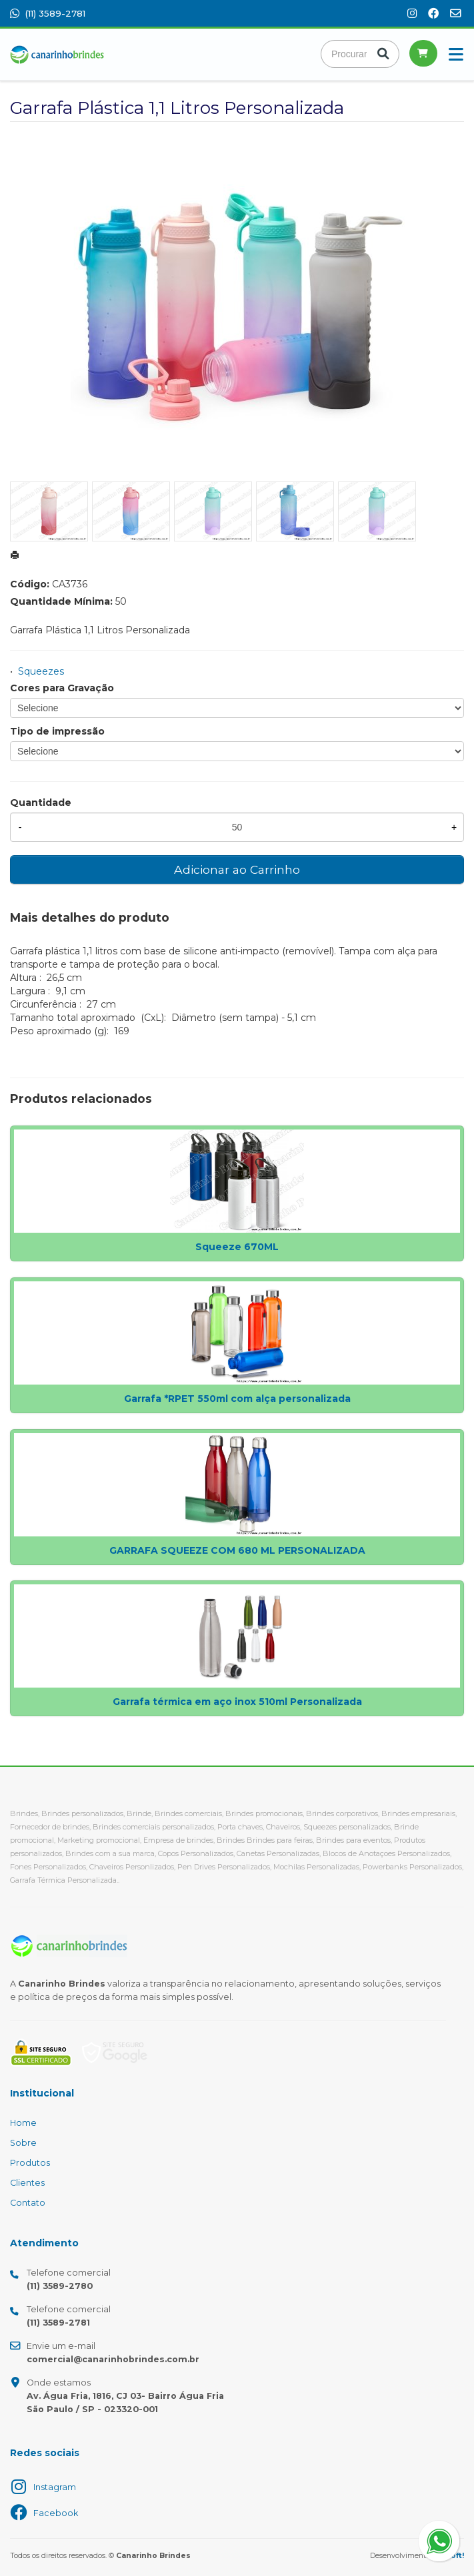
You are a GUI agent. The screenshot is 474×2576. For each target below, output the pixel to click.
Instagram (54, 2487)
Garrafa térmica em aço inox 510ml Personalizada (237, 1702)
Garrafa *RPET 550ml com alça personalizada (237, 1399)
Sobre (23, 2143)
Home (23, 2123)
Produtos (30, 2163)
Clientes (27, 2183)
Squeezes (41, 671)
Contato (27, 2203)
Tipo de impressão (57, 731)
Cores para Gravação (62, 688)
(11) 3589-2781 (47, 13)
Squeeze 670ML (237, 1247)
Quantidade (40, 802)
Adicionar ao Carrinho (237, 869)
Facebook (55, 2513)
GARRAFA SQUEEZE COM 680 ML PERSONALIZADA (237, 1550)
